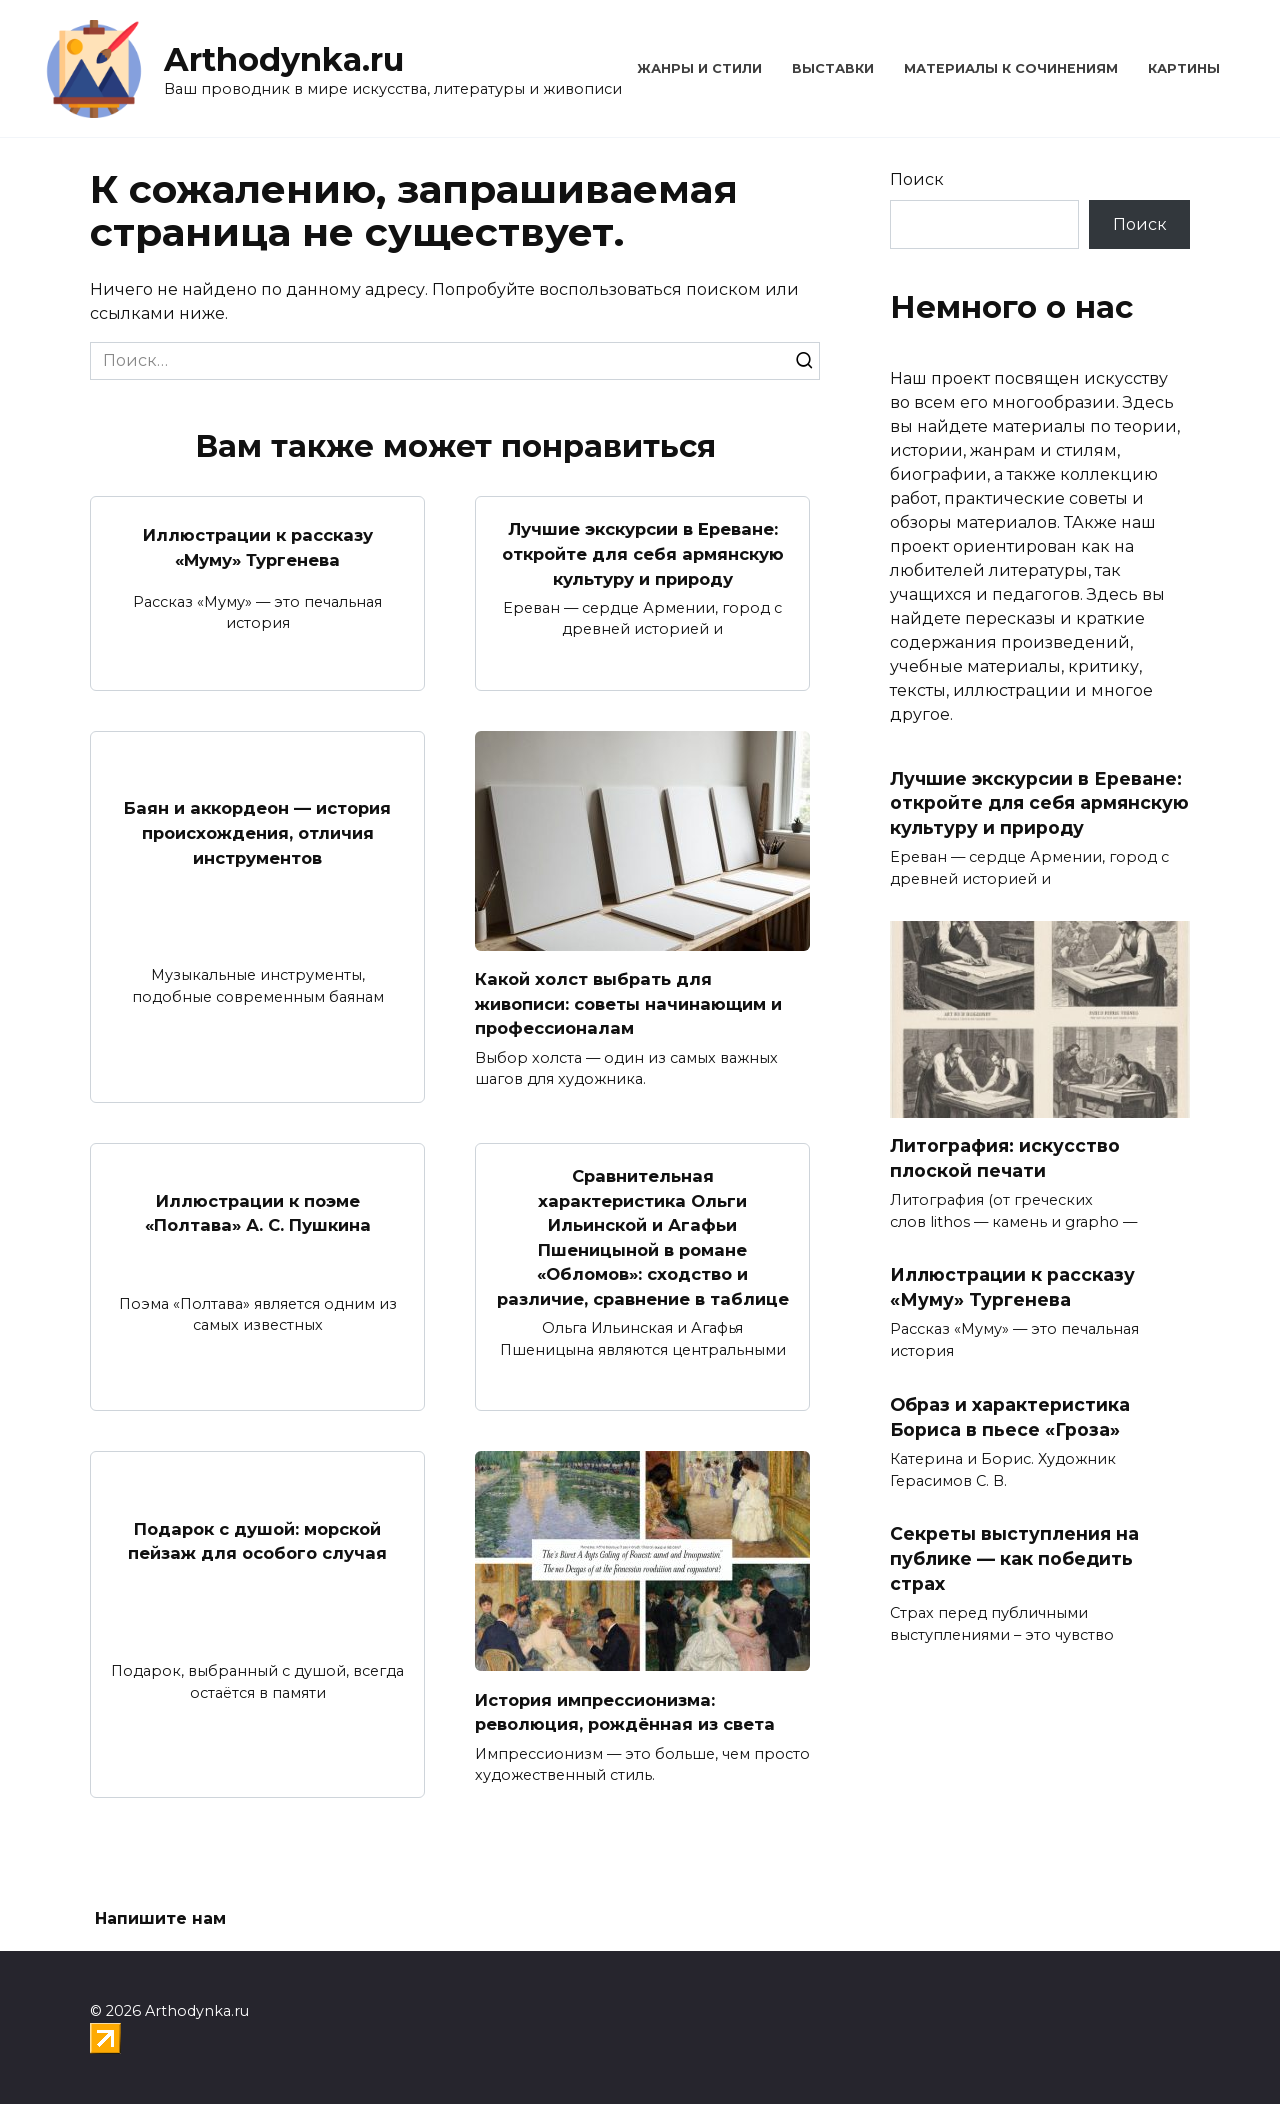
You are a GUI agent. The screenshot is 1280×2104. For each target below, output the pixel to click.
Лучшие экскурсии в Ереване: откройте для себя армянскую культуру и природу (643, 565)
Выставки (833, 68)
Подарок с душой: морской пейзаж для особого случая (257, 1590)
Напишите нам (160, 1919)
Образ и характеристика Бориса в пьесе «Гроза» (1010, 1417)
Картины (1184, 68)
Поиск (917, 179)
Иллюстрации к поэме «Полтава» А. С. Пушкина (258, 1243)
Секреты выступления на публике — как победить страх (1014, 1558)
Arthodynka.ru (284, 59)
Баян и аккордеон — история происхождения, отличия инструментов (258, 857)
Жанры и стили (699, 68)
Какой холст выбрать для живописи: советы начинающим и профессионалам (640, 1028)
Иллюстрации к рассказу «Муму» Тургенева (257, 553)
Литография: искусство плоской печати (1005, 1158)
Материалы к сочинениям (1011, 68)
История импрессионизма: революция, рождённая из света (634, 1761)
